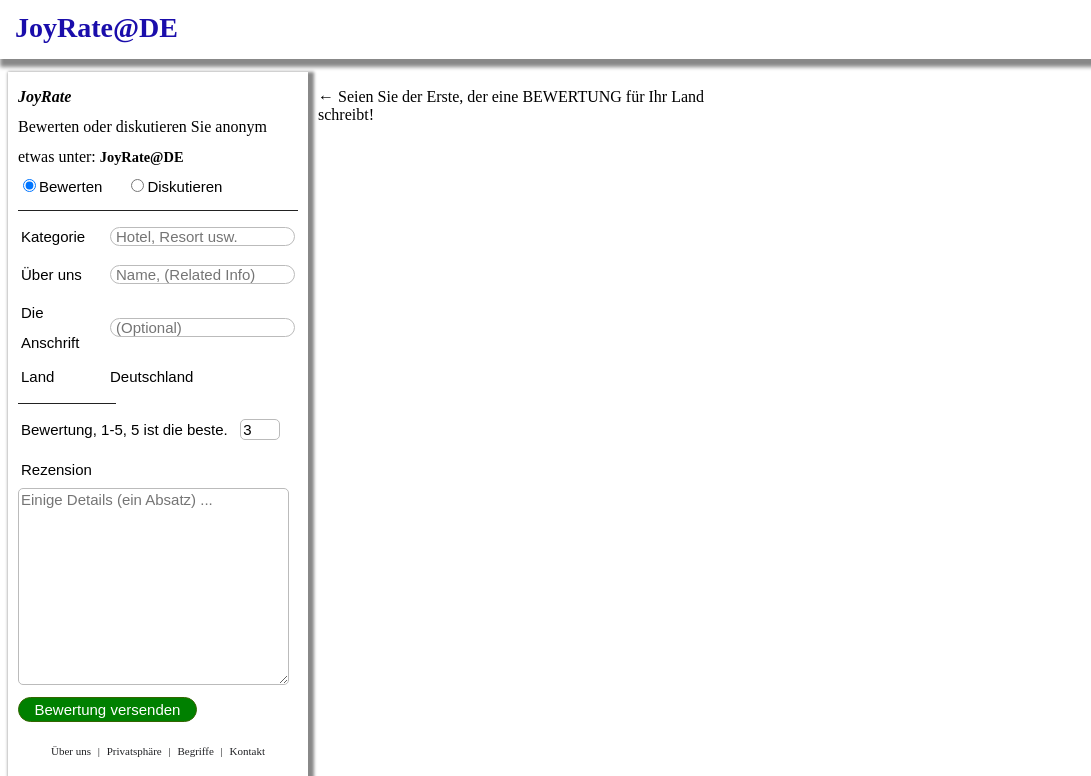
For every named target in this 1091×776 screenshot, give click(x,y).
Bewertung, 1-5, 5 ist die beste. (130, 429)
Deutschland (151, 376)
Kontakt (247, 751)
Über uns (53, 274)
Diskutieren (176, 186)
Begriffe (195, 751)
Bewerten (62, 186)
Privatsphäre (134, 751)
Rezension (56, 469)
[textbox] (202, 236)
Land (40, 376)
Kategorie (57, 236)
